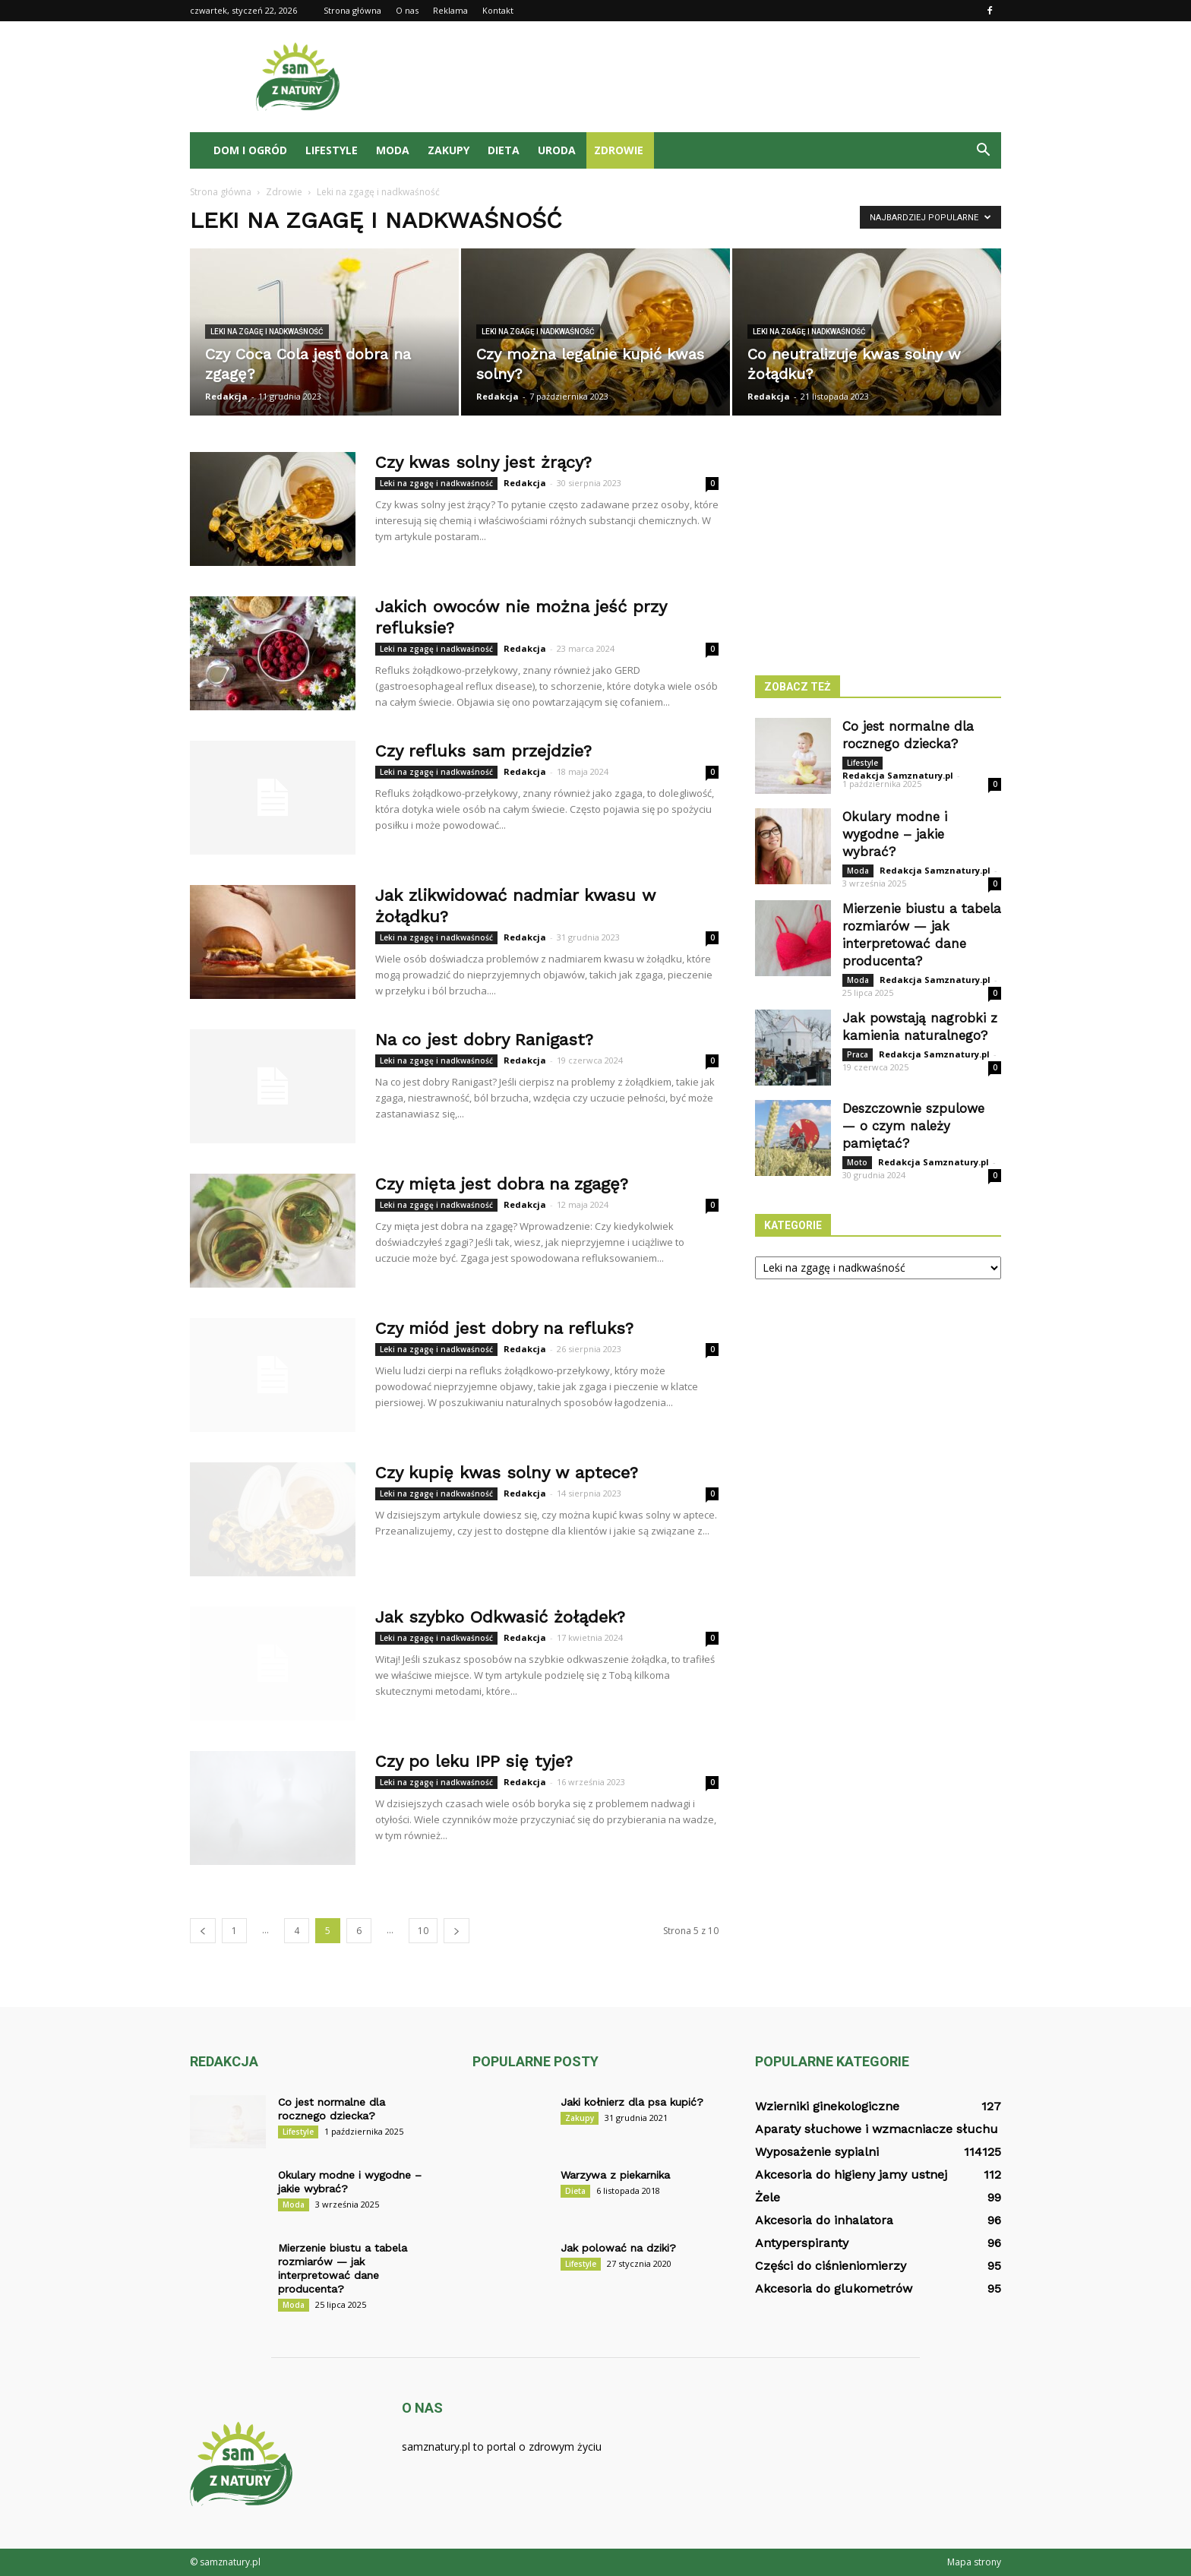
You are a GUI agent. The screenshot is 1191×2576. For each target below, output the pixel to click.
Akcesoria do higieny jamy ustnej (851, 2174)
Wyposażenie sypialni (817, 2152)
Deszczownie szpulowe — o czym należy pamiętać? (913, 1126)
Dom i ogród (250, 150)
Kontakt (497, 10)
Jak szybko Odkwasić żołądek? (500, 1616)
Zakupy (448, 150)
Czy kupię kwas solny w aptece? (506, 1472)
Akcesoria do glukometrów (833, 2288)
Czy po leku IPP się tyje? (474, 1761)
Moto (857, 1162)
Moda (392, 150)
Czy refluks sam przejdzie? (483, 750)
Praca (857, 1054)
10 (423, 1930)
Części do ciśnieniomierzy (830, 2265)
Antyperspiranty (801, 2243)
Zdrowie (618, 150)
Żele (767, 2197)
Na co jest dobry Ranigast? (484, 1039)
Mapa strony (974, 2561)
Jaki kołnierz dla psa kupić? (632, 2102)
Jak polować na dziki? (618, 2248)
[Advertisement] (724, 77)
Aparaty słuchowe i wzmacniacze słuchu (876, 2129)
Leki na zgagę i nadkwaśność (267, 331)
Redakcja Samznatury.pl (897, 775)
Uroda (557, 150)
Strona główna (352, 10)
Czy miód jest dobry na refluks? (504, 1328)
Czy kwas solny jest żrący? (483, 462)
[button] (983, 150)
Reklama (450, 10)
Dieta (504, 150)
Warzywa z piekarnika (615, 2175)
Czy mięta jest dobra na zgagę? (501, 1183)
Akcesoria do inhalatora (824, 2220)
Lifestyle (331, 150)
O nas (407, 10)
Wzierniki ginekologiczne (827, 2106)
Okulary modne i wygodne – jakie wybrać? (894, 834)
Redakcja (226, 396)
